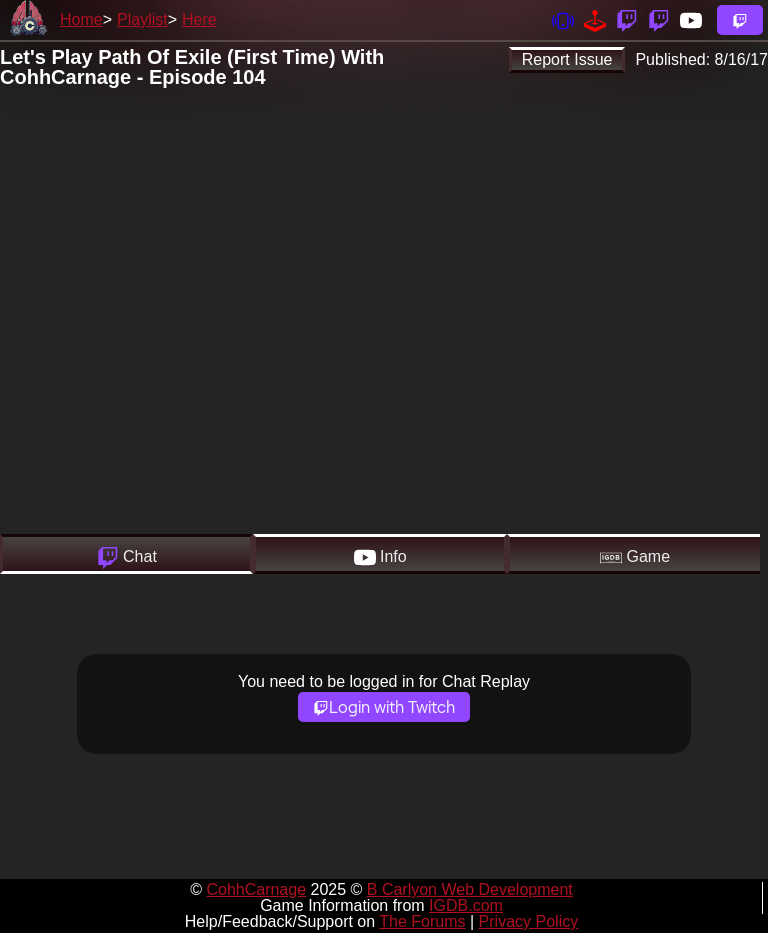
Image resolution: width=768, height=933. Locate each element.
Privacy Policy (529, 921)
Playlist (142, 19)
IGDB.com (466, 905)
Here (199, 19)
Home (81, 19)
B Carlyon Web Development (470, 889)
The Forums (422, 921)
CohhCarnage (256, 889)
